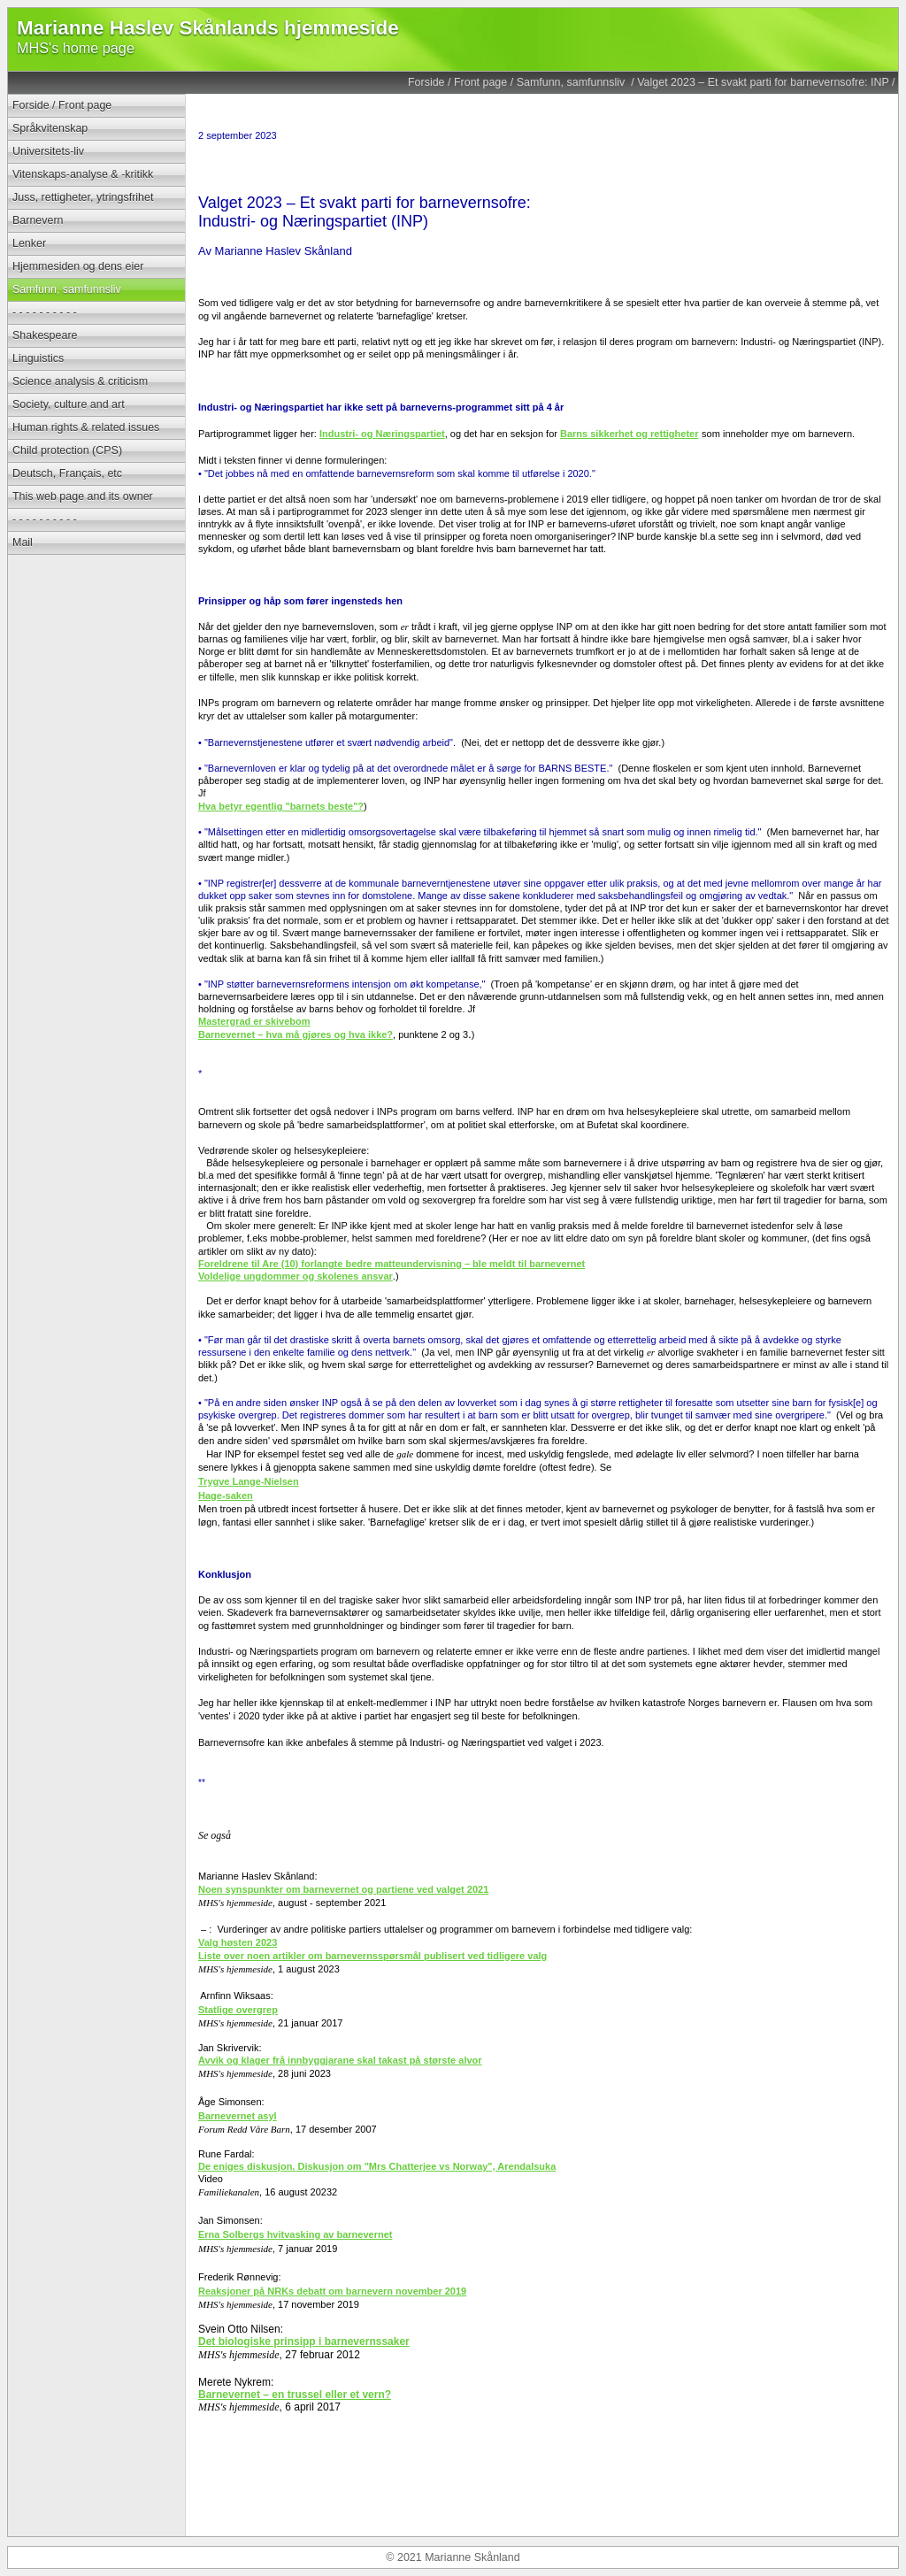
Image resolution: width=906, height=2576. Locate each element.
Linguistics (38, 358)
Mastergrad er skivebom (254, 1021)
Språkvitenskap (50, 128)
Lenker (29, 243)
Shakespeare (44, 335)
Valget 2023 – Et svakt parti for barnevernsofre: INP (762, 82)
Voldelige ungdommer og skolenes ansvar (295, 1276)
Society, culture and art (68, 404)
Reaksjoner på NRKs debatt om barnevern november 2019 (332, 2291)
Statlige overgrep (238, 2009)
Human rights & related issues (85, 427)
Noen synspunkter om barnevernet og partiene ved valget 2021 (343, 1889)
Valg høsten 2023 (237, 1942)
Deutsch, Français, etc (67, 473)
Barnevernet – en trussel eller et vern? (294, 2394)
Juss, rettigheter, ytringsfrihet (82, 197)
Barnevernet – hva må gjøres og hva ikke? (295, 1034)
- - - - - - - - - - (44, 312)
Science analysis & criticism (80, 381)
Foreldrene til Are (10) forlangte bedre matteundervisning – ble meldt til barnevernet (391, 1263)
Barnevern (38, 220)
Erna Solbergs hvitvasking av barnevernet (295, 2234)
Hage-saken (225, 1495)
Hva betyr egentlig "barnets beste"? (281, 806)
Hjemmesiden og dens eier (77, 266)
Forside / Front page (457, 82)
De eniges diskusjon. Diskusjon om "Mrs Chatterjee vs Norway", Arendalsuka (377, 2166)
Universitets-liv (48, 151)
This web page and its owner (82, 496)
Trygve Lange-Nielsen (248, 1481)
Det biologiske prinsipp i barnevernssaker (304, 2341)
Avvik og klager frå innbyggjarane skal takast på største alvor (340, 2060)
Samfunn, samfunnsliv (572, 82)
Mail (22, 542)
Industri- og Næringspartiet (382, 433)
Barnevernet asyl (237, 2116)
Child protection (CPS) (67, 450)
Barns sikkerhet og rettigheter (629, 433)
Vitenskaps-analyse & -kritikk (82, 174)
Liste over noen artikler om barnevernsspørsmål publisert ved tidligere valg (372, 1955)
